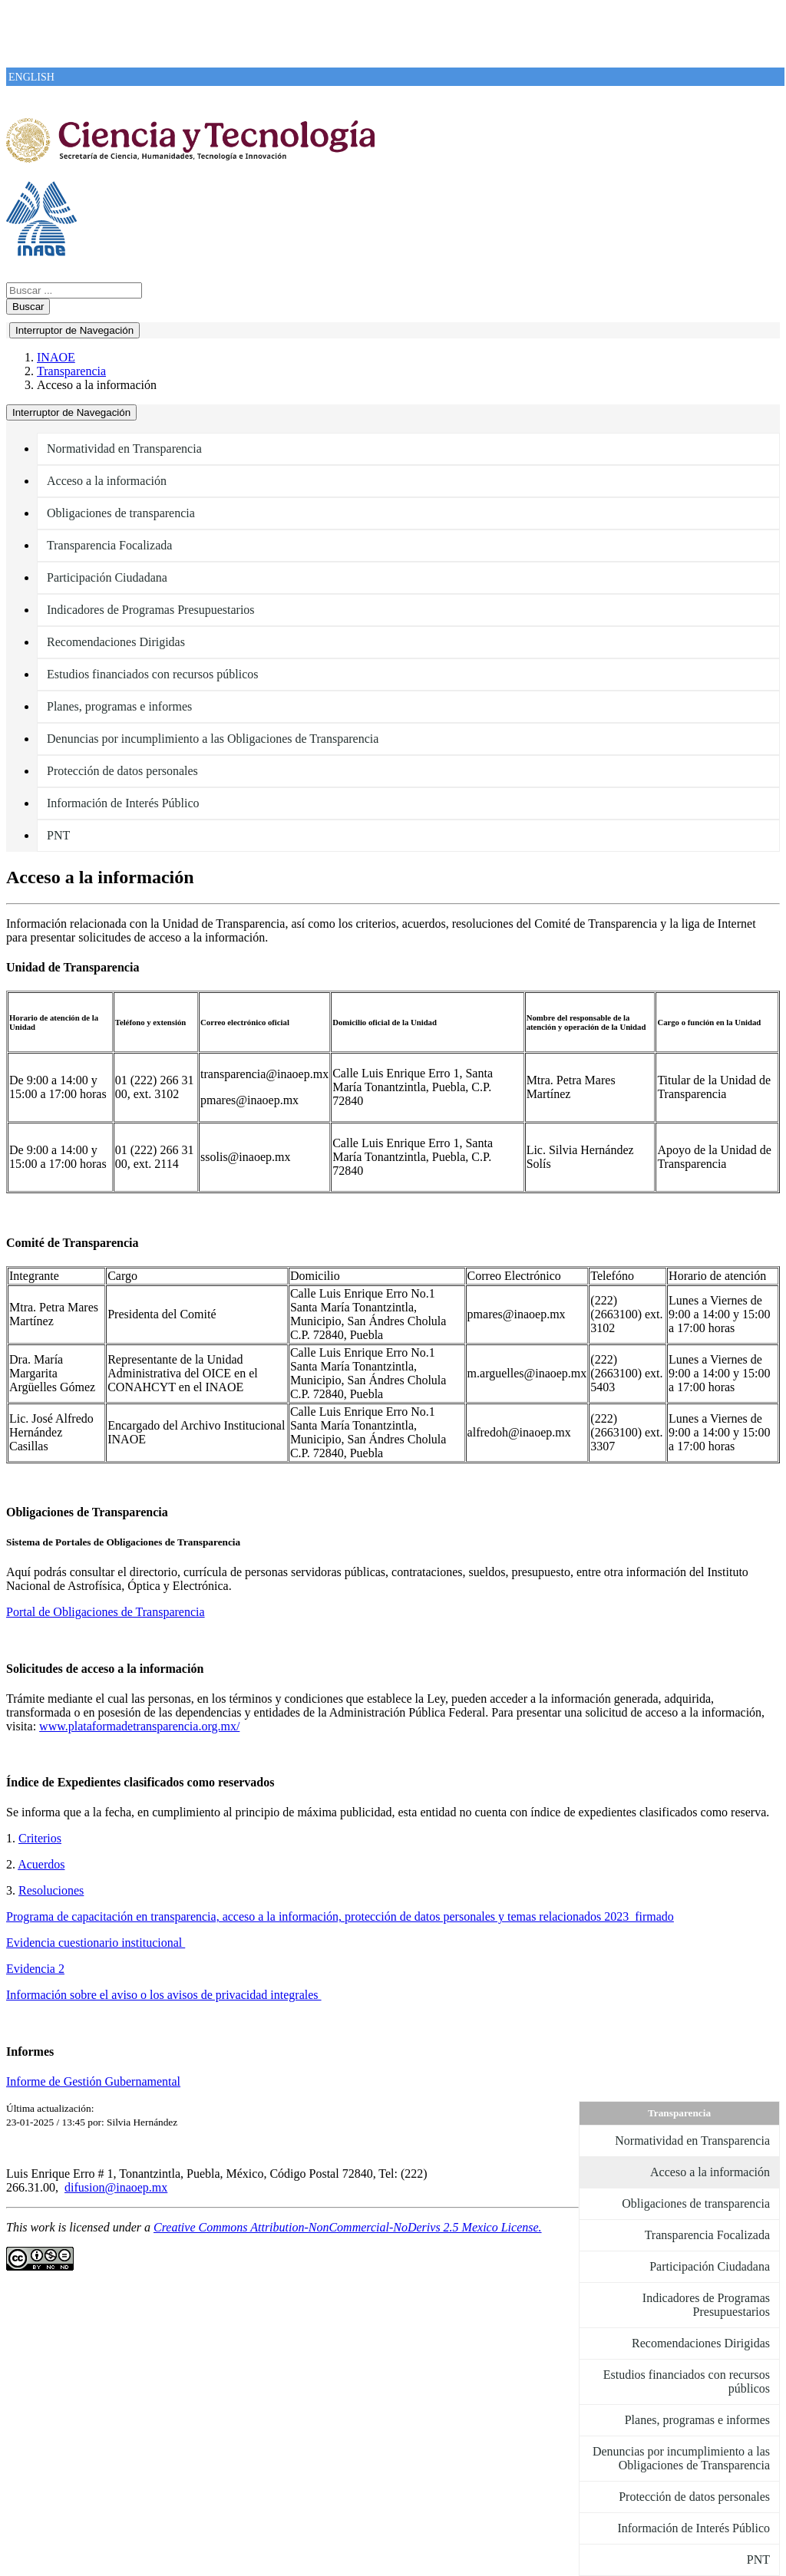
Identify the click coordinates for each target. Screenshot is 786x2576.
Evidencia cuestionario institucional (95, 1942)
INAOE (56, 357)
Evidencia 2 (35, 1968)
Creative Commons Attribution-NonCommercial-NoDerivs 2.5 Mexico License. (348, 2227)
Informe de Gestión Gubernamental (93, 2081)
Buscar (28, 306)
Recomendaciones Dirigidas (116, 641)
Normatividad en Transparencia (124, 448)
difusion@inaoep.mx (115, 2187)
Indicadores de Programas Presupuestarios (151, 609)
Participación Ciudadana (107, 577)
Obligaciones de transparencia (121, 512)
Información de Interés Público (123, 803)
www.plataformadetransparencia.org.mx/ (139, 1726)
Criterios (39, 1838)
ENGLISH (31, 77)
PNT (58, 835)
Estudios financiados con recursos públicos (153, 674)
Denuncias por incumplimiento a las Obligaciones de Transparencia (212, 738)
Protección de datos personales (122, 770)
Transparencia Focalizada (109, 545)
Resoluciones (51, 1890)
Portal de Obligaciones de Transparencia (105, 1611)
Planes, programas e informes (119, 706)
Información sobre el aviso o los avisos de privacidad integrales (164, 1994)
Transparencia (71, 371)
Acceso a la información (107, 480)
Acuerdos (41, 1864)
